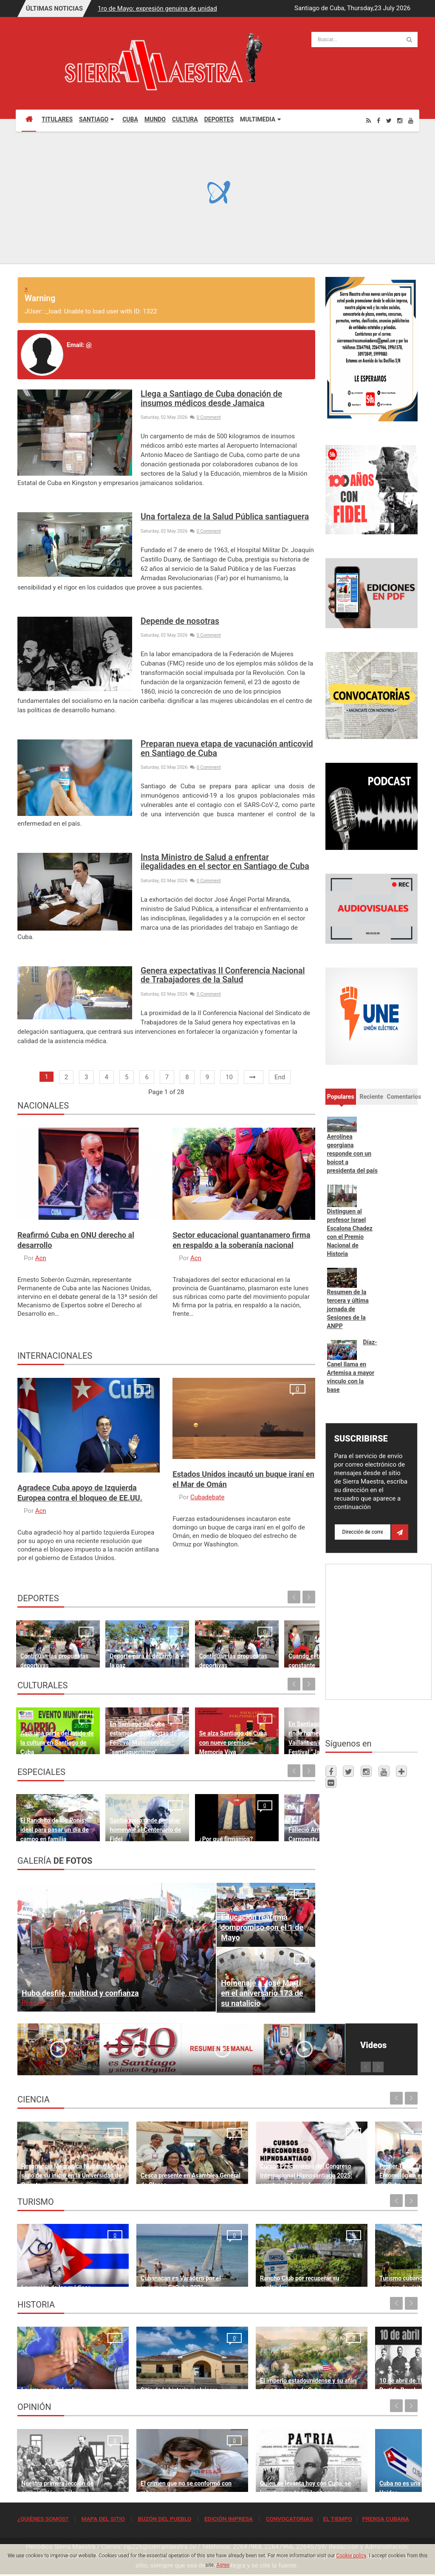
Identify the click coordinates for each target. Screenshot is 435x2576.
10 (229, 1077)
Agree (222, 2565)
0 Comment (205, 417)
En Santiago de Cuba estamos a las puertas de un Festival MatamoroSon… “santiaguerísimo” (126, 1724)
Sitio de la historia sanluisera (162, 2378)
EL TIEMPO (337, 2518)
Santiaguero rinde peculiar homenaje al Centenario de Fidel (125, 1821)
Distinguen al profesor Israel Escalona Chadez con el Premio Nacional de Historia (350, 1232)
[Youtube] (410, 120)
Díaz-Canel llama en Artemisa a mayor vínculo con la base (352, 1366)
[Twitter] (389, 120)
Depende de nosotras (180, 621)
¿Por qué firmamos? (200, 1830)
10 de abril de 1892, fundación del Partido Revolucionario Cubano (368, 2368)
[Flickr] (330, 1782)
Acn (40, 1258)
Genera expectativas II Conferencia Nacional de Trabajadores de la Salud (223, 975)
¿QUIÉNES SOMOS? (42, 2518)
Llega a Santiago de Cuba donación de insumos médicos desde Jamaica (211, 398)
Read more (37, 2002)
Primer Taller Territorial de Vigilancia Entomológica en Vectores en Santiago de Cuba (368, 2163)
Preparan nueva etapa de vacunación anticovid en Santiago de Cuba (227, 748)
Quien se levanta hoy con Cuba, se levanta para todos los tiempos (267, 2471)
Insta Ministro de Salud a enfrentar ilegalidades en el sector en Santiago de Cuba (225, 861)
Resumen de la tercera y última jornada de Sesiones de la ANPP (348, 1309)
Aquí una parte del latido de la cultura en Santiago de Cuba (49, 1733)
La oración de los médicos (56, 2275)
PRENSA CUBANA (385, 2518)
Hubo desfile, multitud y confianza (80, 1993)
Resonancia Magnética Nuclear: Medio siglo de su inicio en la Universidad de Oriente (64, 2163)
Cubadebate (207, 1497)
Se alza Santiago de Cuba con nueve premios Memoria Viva (203, 1733)
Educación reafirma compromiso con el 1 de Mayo (262, 1927)
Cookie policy (351, 2556)
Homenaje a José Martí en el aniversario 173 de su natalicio (262, 1993)
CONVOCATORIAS (289, 2518)
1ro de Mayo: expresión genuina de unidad (157, 8)
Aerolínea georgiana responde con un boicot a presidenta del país (352, 1153)
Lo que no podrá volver (52, 2378)
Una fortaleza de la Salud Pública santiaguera (225, 517)
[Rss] (368, 120)
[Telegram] (401, 1771)
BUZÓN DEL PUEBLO (164, 2518)
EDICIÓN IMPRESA (228, 2518)
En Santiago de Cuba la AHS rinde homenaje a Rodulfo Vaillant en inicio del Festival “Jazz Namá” (280, 1724)
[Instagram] (399, 120)
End (279, 1077)
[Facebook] (378, 120)
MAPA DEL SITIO (102, 2518)
